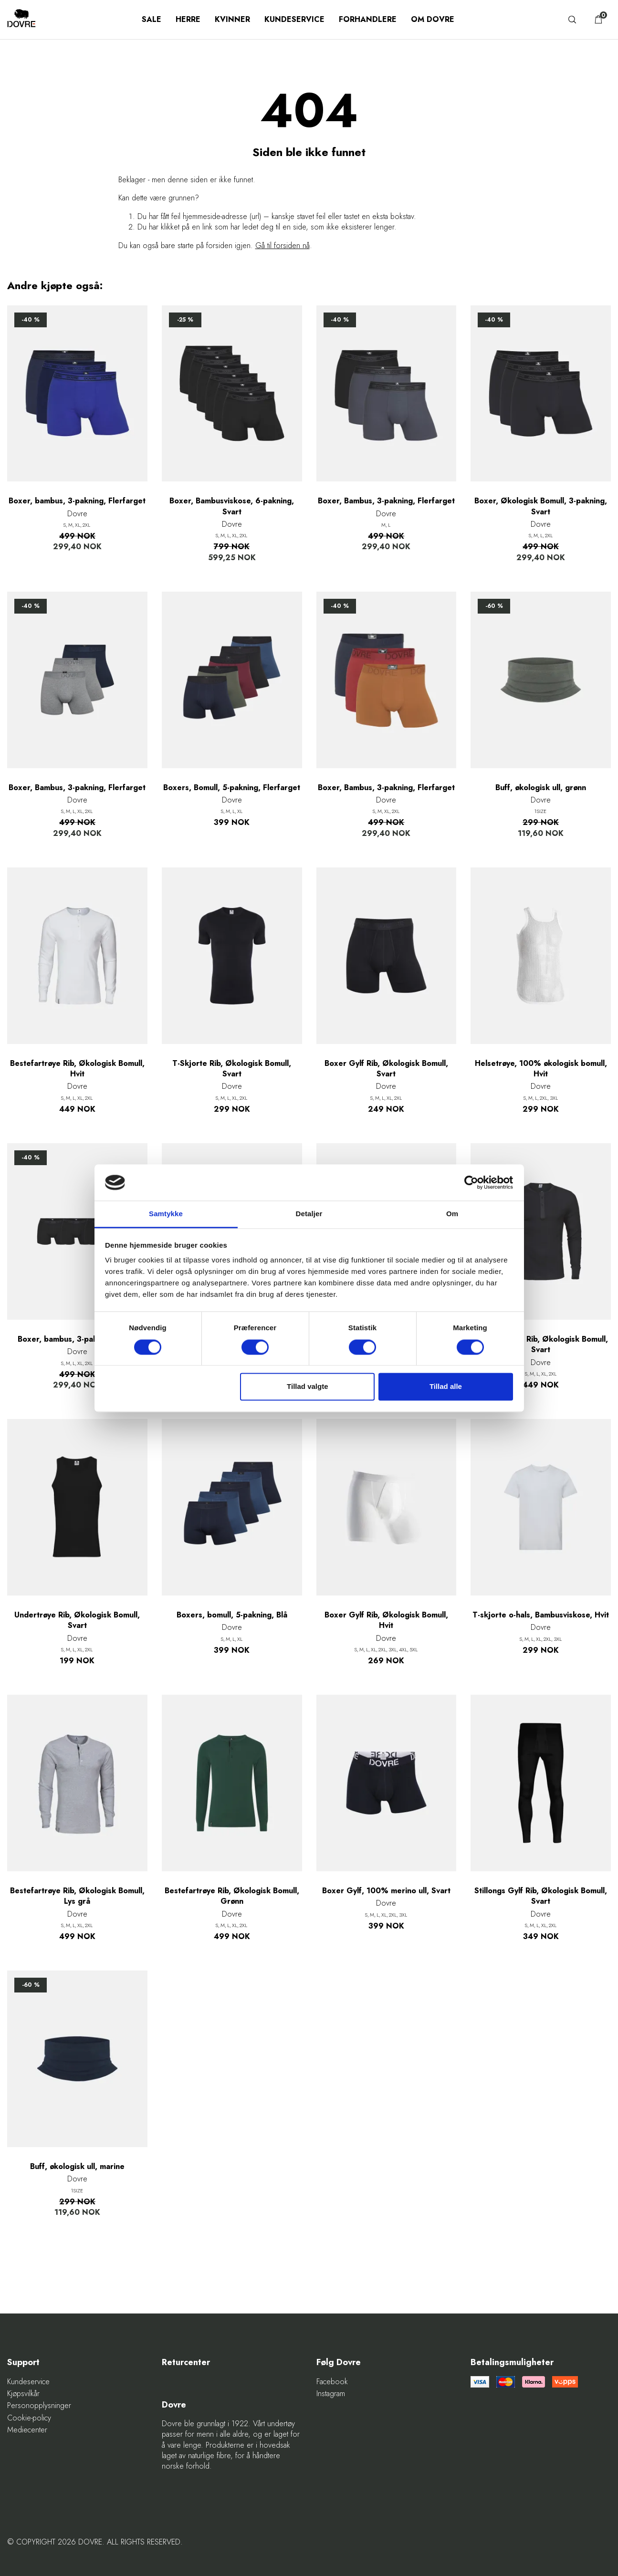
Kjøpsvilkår (23, 2393)
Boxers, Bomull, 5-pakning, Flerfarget (231, 787)
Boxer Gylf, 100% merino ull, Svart (386, 1891)
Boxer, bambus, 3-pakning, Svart (77, 1339)
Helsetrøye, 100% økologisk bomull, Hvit (541, 1068)
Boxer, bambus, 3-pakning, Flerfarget (77, 501)
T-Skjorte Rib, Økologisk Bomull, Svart (231, 1068)
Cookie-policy (29, 2418)
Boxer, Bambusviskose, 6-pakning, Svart (231, 506)
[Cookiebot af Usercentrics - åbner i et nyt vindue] (471, 1182)
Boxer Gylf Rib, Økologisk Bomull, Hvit (386, 1620)
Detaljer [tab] (309, 1214)
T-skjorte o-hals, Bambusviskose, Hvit (540, 1615)
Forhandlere (368, 19)
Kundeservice (294, 19)
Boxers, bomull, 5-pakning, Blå (232, 1615)
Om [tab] (452, 1214)
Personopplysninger (39, 2405)
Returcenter (186, 2362)
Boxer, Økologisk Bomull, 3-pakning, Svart (540, 506)
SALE (151, 19)
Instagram (330, 2393)
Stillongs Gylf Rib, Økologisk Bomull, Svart (540, 1896)
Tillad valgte (307, 1387)
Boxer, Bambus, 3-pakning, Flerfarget (386, 501)
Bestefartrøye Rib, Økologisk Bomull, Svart (540, 1344)
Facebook (332, 2382)
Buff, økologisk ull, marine (77, 2166)
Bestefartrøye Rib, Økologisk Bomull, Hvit (77, 1068)
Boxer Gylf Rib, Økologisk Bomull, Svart (386, 1068)
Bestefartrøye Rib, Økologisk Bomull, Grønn (232, 1896)
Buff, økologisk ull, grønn (540, 787)
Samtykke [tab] (166, 1214)
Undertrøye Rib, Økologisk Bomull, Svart (77, 1620)
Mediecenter (27, 2430)
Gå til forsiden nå (282, 245)
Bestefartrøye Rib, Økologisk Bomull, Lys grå (77, 1896)
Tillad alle (445, 1387)
